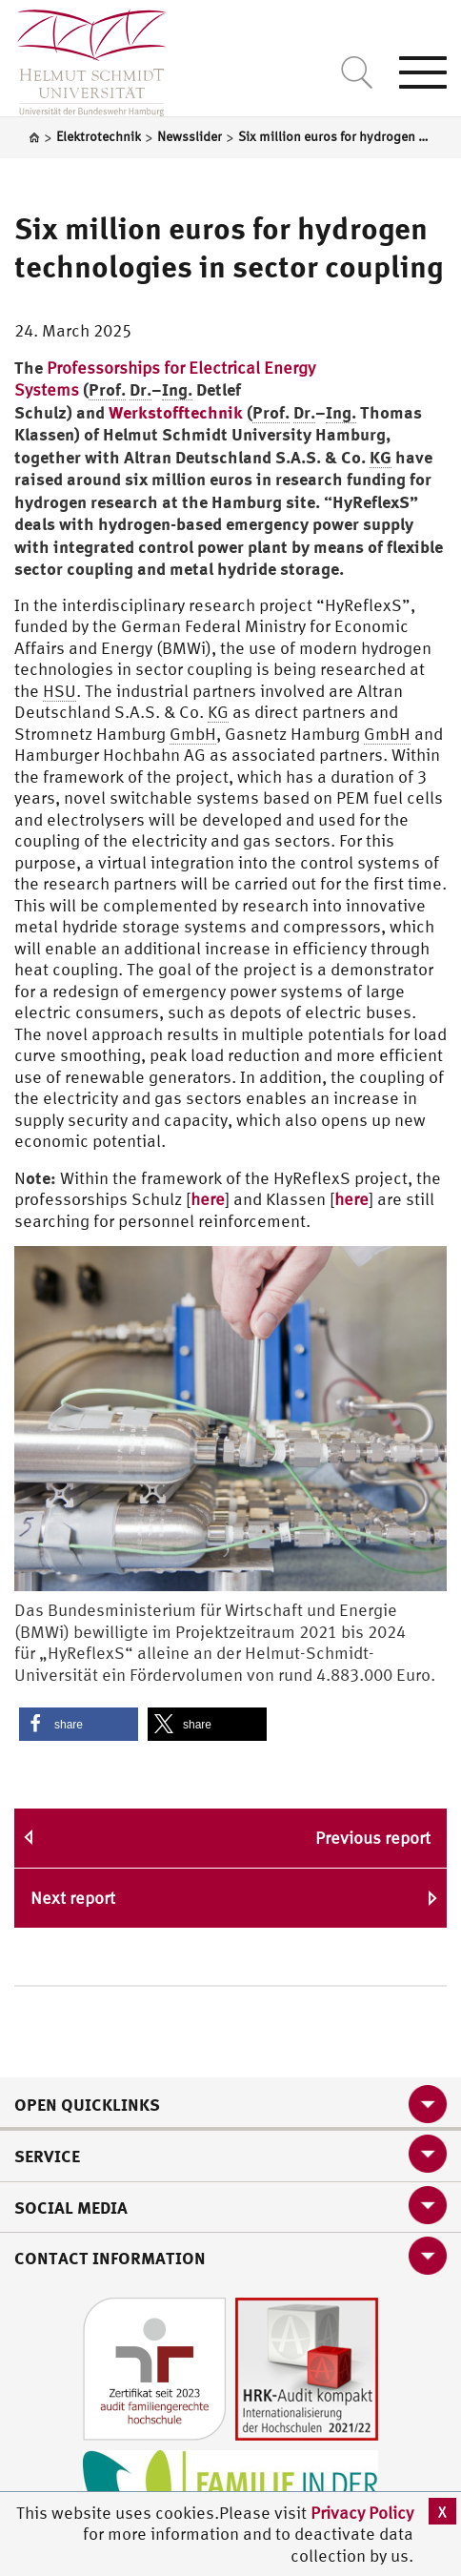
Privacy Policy (362, 2513)
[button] (78, 1724)
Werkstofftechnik (176, 411)
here (207, 1199)
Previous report (373, 1838)
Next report (72, 1898)
